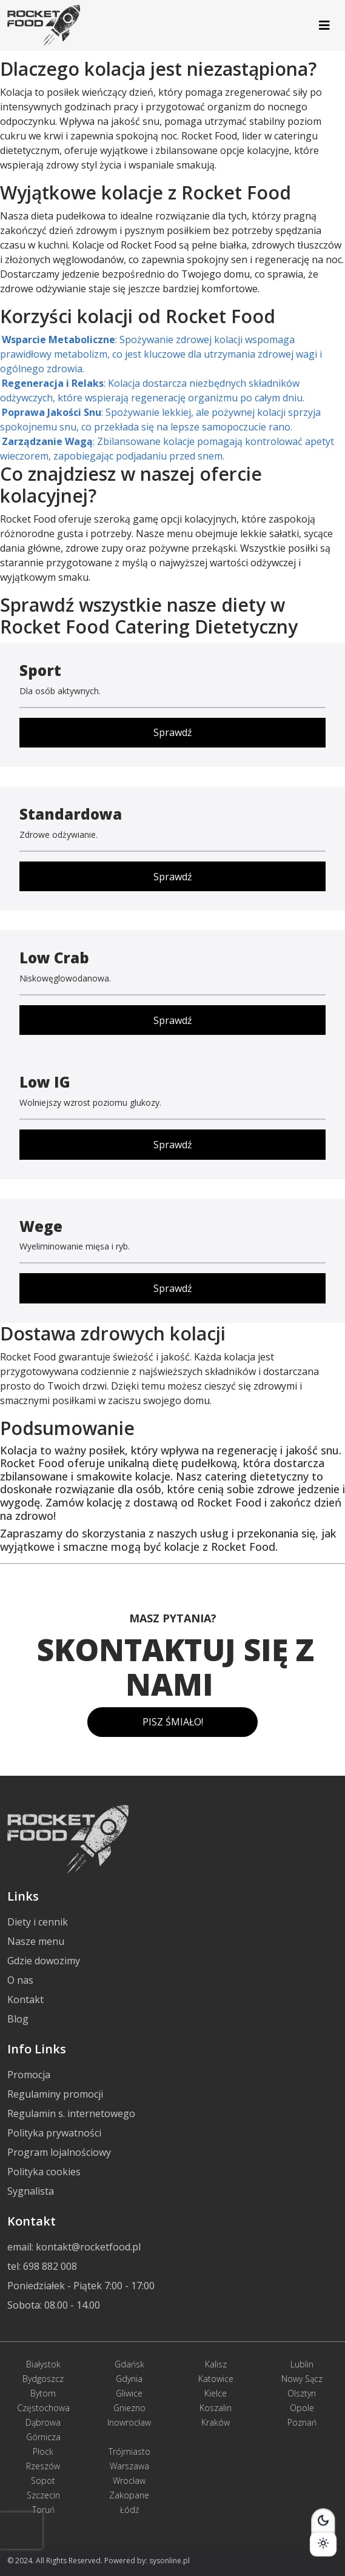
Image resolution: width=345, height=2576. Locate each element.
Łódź (129, 2509)
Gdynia (129, 2378)
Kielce (215, 2393)
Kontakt (25, 1999)
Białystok (43, 2364)
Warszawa (129, 2466)
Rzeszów (43, 2466)
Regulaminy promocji (55, 2094)
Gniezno (129, 2408)
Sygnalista (30, 2191)
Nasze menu (35, 1941)
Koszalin (215, 2408)
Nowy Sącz (302, 2378)
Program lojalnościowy (59, 2152)
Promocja (28, 2074)
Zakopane (129, 2495)
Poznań (302, 2422)
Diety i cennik (37, 1922)
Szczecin (43, 2495)
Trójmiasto (129, 2451)
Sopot (43, 2480)
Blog (17, 2019)
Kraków (215, 2422)
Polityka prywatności (54, 2132)
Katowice (215, 2378)
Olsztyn (301, 2393)
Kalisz (216, 2364)
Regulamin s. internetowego (71, 2113)
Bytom (43, 2393)
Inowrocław (129, 2422)
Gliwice (129, 2393)
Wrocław (129, 2480)
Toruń (43, 2509)
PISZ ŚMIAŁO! (172, 1721)
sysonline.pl (169, 2560)
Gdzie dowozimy (43, 1960)
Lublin (301, 2364)
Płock (43, 2451)
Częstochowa (43, 2408)
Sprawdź (172, 732)
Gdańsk (129, 2364)
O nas (20, 1980)
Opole (302, 2408)
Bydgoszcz (43, 2378)
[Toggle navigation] (324, 25)
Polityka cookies (44, 2171)
